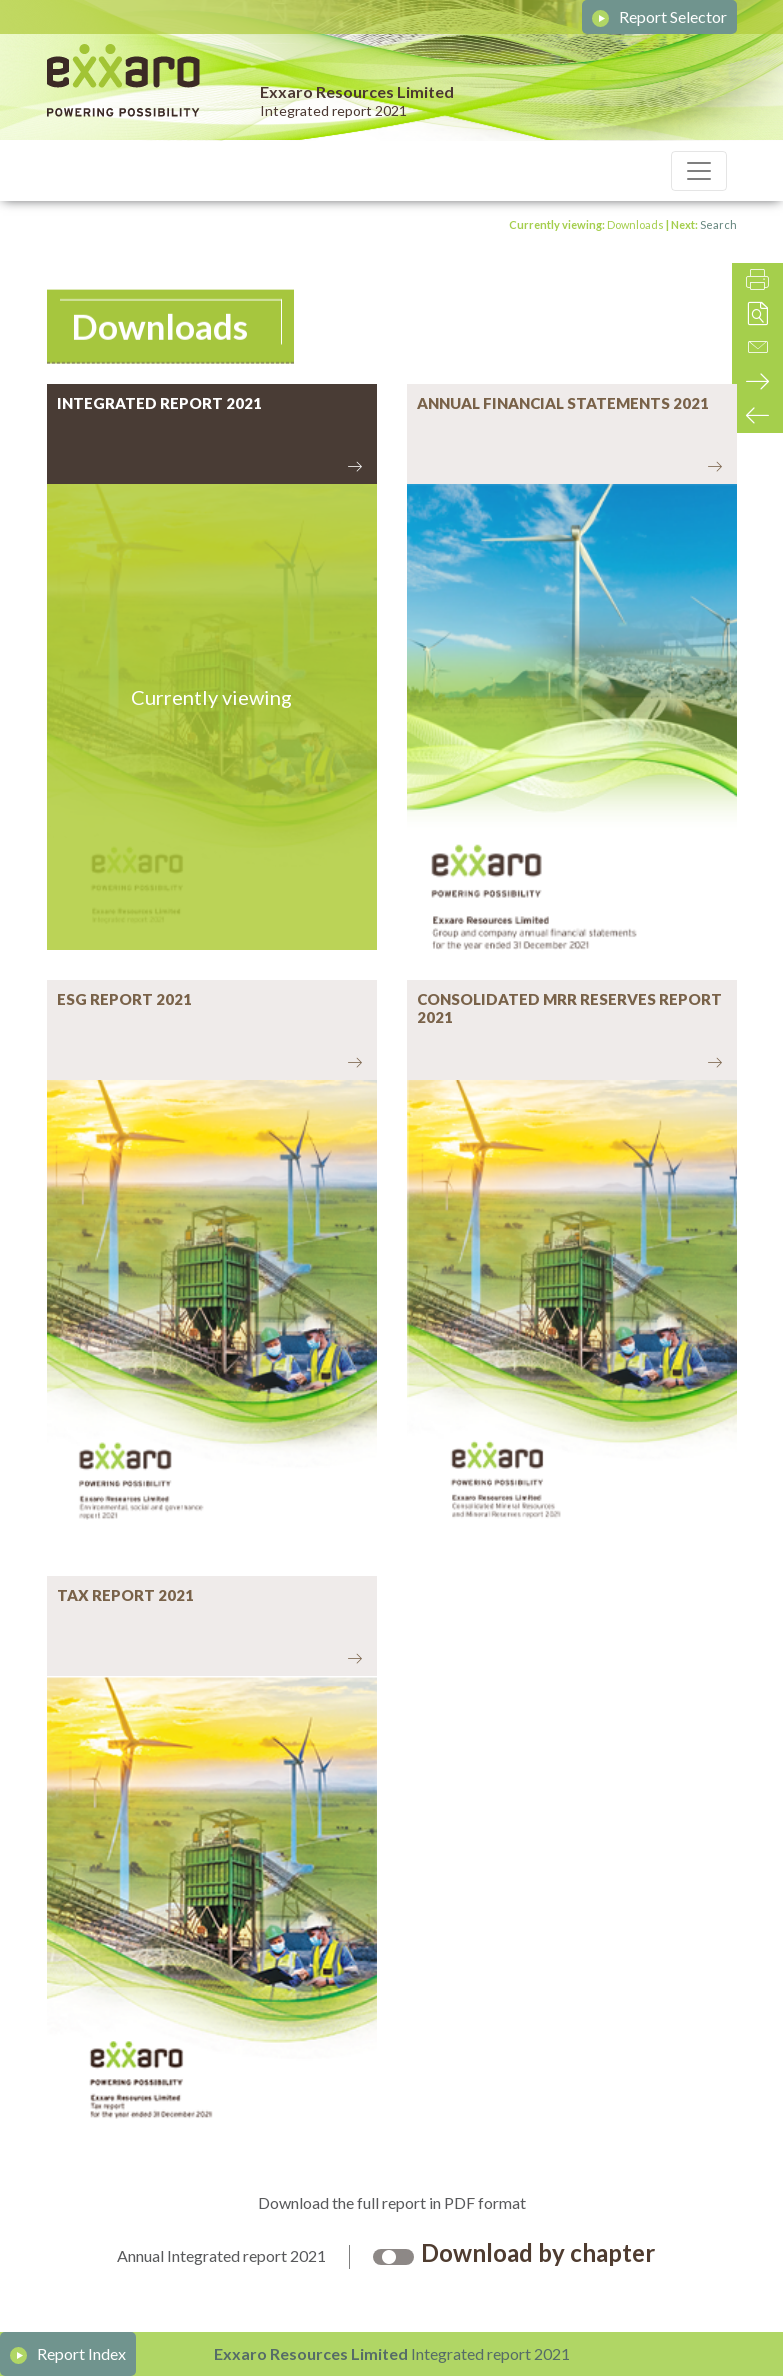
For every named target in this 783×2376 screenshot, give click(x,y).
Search (718, 224)
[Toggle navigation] (699, 171)
